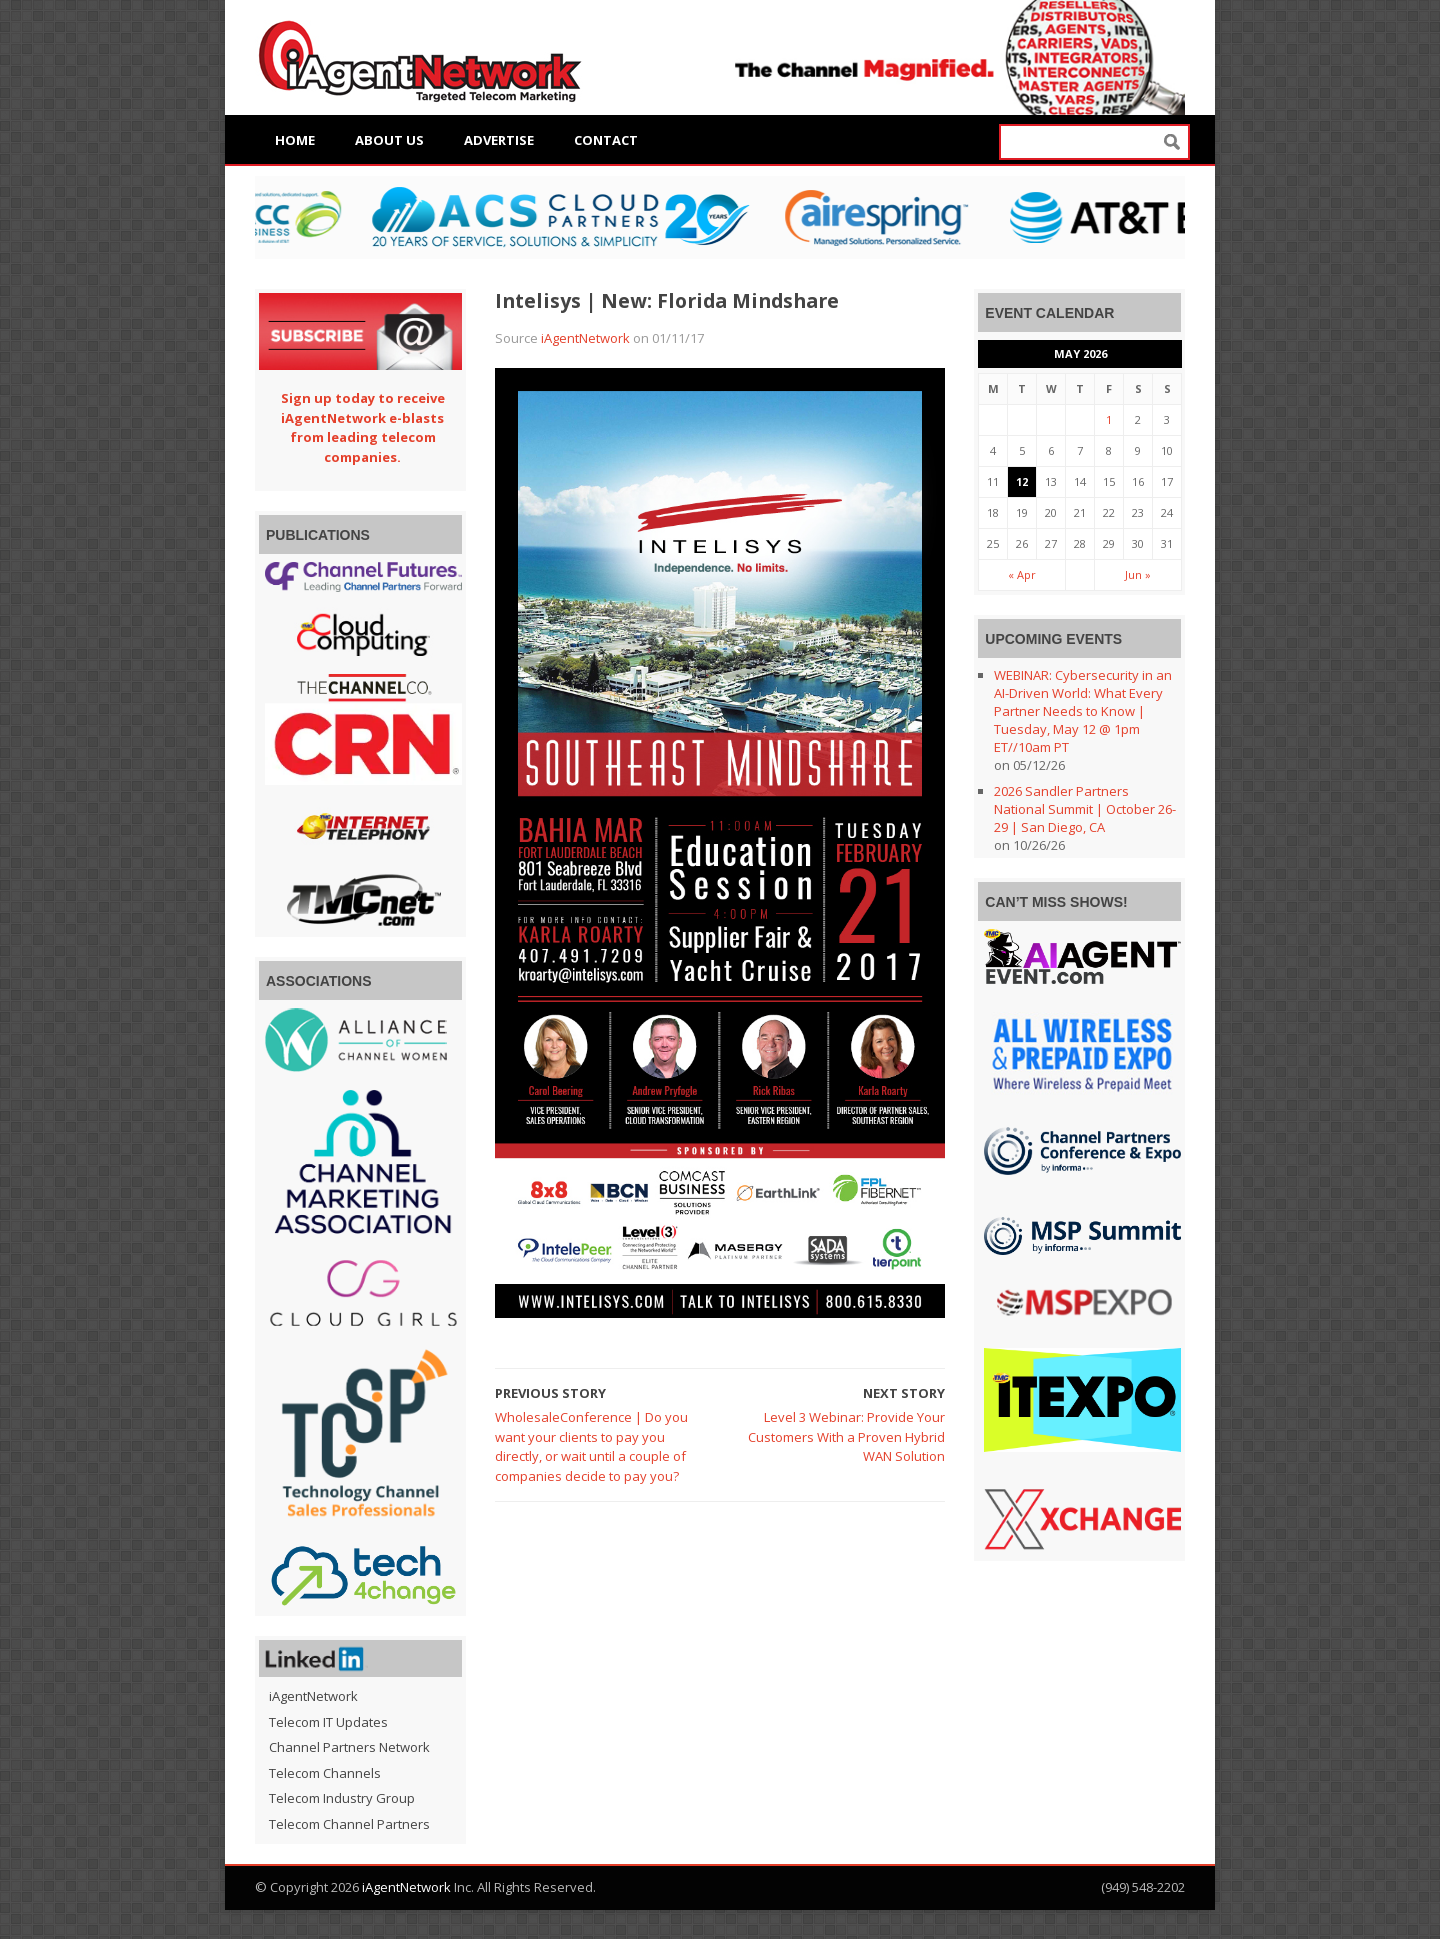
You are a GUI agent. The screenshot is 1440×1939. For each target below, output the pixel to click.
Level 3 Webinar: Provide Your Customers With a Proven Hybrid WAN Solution (846, 1436)
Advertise (499, 140)
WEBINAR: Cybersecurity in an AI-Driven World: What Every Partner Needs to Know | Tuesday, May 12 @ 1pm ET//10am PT (1083, 711)
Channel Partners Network (349, 1747)
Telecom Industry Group (342, 1798)
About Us (389, 140)
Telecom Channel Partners (349, 1824)
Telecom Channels (325, 1773)
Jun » (1138, 574)
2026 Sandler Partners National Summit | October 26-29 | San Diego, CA (1085, 809)
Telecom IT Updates (328, 1722)
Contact (606, 140)
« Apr (1022, 574)
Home (295, 140)
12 (1022, 481)
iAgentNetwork (585, 338)
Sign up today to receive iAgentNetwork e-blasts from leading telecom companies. (363, 427)
